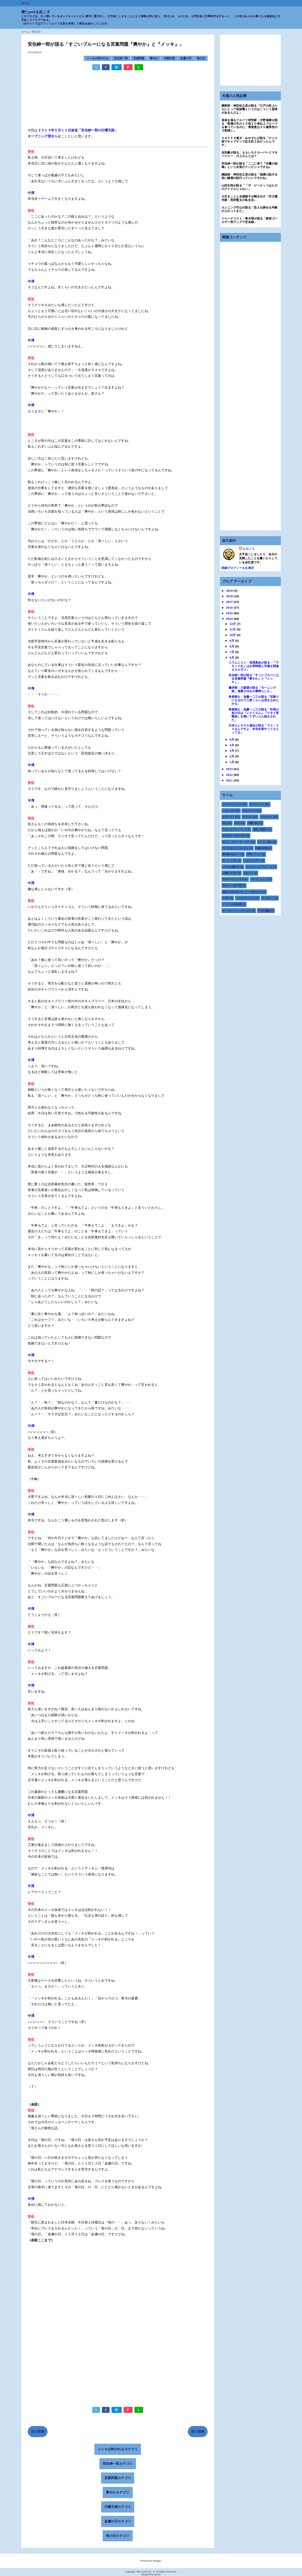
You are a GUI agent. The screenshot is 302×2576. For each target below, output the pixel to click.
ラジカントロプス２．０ (259, 866)
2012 (230, 774)
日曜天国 (169, 58)
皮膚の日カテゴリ (117, 2521)
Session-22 (249, 810)
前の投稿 (197, 2431)
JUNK (226, 898)
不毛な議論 (264, 910)
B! (116, 67)
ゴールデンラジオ (232, 804)
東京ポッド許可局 (232, 885)
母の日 (201, 58)
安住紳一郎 (121, 58)
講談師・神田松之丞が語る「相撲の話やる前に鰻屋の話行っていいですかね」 (249, 176)
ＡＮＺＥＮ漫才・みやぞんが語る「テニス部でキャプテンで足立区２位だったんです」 (249, 141)
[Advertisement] (118, 97)
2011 (230, 780)
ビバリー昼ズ (265, 842)
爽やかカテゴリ (117, 2492)
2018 (230, 596)
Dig (224, 823)
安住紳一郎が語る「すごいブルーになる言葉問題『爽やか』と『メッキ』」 (254, 678)
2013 (230, 769)
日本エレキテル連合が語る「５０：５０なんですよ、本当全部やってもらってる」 (254, 729)
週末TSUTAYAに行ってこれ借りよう (242, 892)
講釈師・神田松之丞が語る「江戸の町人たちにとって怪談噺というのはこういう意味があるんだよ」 (249, 109)
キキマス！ (229, 817)
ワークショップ (259, 879)
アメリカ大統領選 (232, 904)
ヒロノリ (249, 548)
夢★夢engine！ (231, 854)
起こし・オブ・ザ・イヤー (237, 842)
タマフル (247, 817)
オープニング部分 (41, 136)
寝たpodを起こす (35, 12)
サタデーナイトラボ (233, 879)
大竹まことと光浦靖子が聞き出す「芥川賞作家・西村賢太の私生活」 (249, 198)
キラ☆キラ (267, 817)
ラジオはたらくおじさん (236, 848)
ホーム (25, 3)
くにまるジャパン (245, 898)
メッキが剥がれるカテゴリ (118, 2449)
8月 (232, 646)
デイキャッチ (257, 804)
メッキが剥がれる (97, 58)
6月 (232, 657)
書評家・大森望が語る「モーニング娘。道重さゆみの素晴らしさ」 (252, 689)
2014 (230, 618)
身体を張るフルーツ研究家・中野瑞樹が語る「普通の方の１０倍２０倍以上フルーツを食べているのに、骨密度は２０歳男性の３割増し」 (249, 125)
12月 (233, 623)
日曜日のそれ (230, 873)
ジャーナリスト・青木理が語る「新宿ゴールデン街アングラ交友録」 (249, 220)
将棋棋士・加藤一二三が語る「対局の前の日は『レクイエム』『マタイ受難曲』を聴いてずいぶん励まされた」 (254, 714)
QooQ (157, 2574)
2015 (230, 613)
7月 (232, 652)
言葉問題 (138, 58)
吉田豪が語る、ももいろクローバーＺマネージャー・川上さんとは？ (249, 154)
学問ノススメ (254, 854)
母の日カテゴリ (117, 2536)
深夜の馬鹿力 (260, 829)
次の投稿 (37, 2431)
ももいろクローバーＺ (234, 829)
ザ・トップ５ (230, 860)
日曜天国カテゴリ (117, 2507)
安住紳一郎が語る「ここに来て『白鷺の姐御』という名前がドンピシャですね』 (249, 165)
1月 (232, 762)
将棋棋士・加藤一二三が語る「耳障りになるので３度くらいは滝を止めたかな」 (254, 700)
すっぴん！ (268, 898)
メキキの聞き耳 (231, 866)
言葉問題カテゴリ (117, 2478)
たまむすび (229, 810)
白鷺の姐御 (262, 848)
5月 (232, 739)
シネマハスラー (252, 860)
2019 (230, 590)
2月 (232, 756)
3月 (232, 750)
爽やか (154, 58)
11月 (233, 629)
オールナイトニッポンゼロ (237, 910)
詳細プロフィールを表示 (237, 567)
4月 (232, 745)
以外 (237, 823)
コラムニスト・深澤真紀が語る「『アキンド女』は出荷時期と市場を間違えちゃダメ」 (254, 666)
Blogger (157, 2561)
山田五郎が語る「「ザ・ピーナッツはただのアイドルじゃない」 (249, 187)
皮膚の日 (185, 58)
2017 (230, 601)
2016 (230, 607)
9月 (232, 640)
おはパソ (248, 873)
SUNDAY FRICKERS (234, 835)
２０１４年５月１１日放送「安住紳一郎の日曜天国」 (78, 130)
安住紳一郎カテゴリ (118, 2464)
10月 (233, 635)
